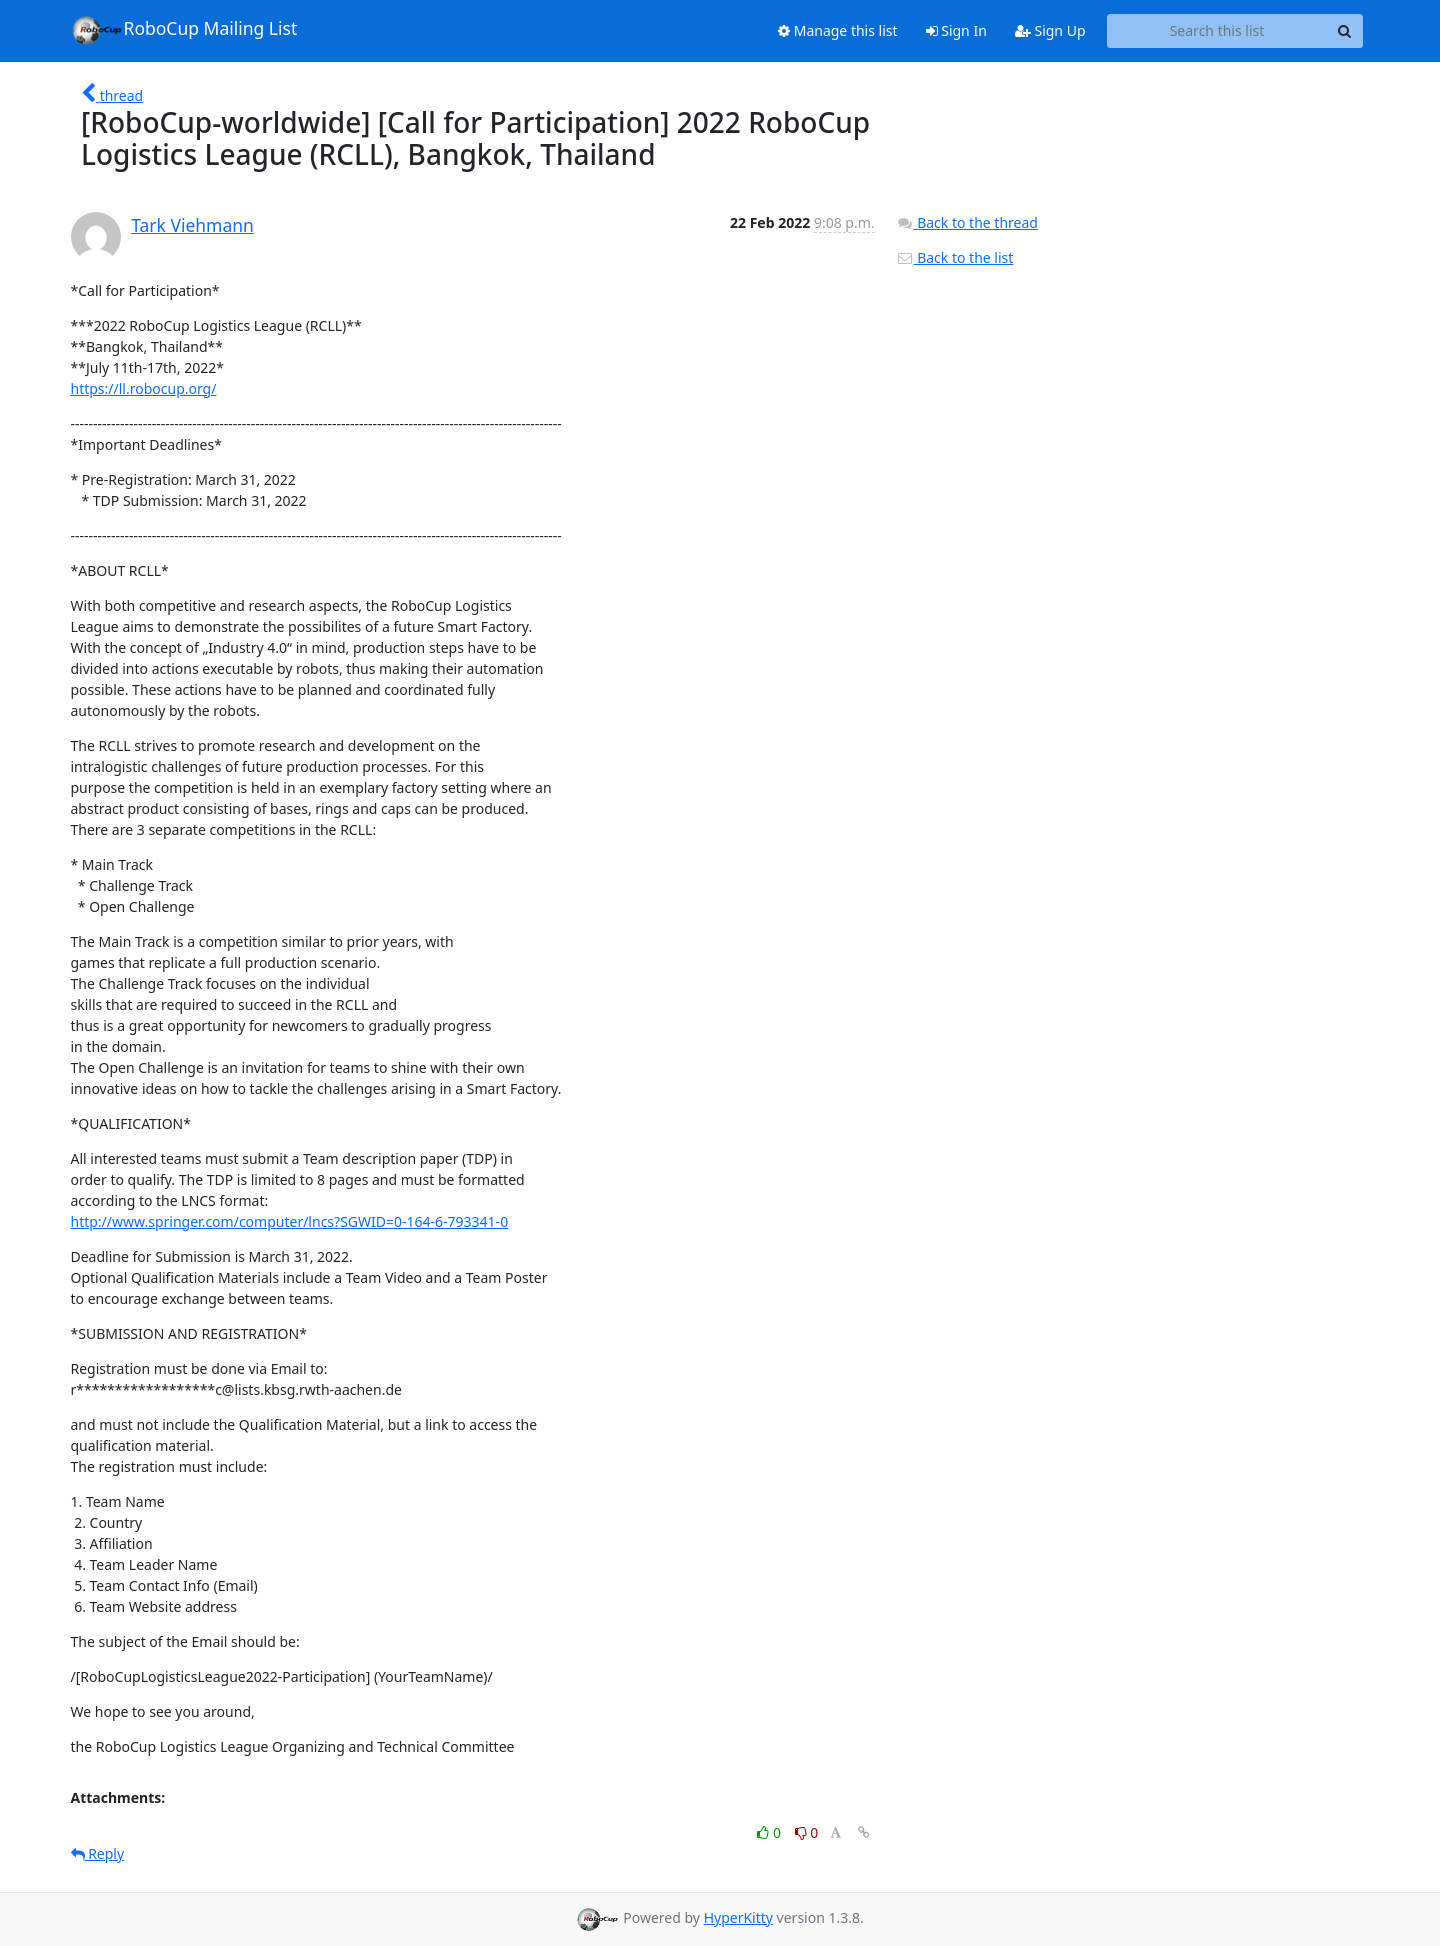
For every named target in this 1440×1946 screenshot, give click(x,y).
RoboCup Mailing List (184, 30)
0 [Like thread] (770, 1832)
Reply (98, 1853)
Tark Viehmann (192, 225)
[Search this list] (1217, 31)
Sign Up (1050, 30)
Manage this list (838, 30)
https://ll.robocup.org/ (144, 388)
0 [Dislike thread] (807, 1832)
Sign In (956, 30)
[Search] (1345, 31)
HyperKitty (738, 1917)
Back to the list (955, 257)
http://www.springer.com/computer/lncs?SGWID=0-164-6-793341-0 (290, 1221)
